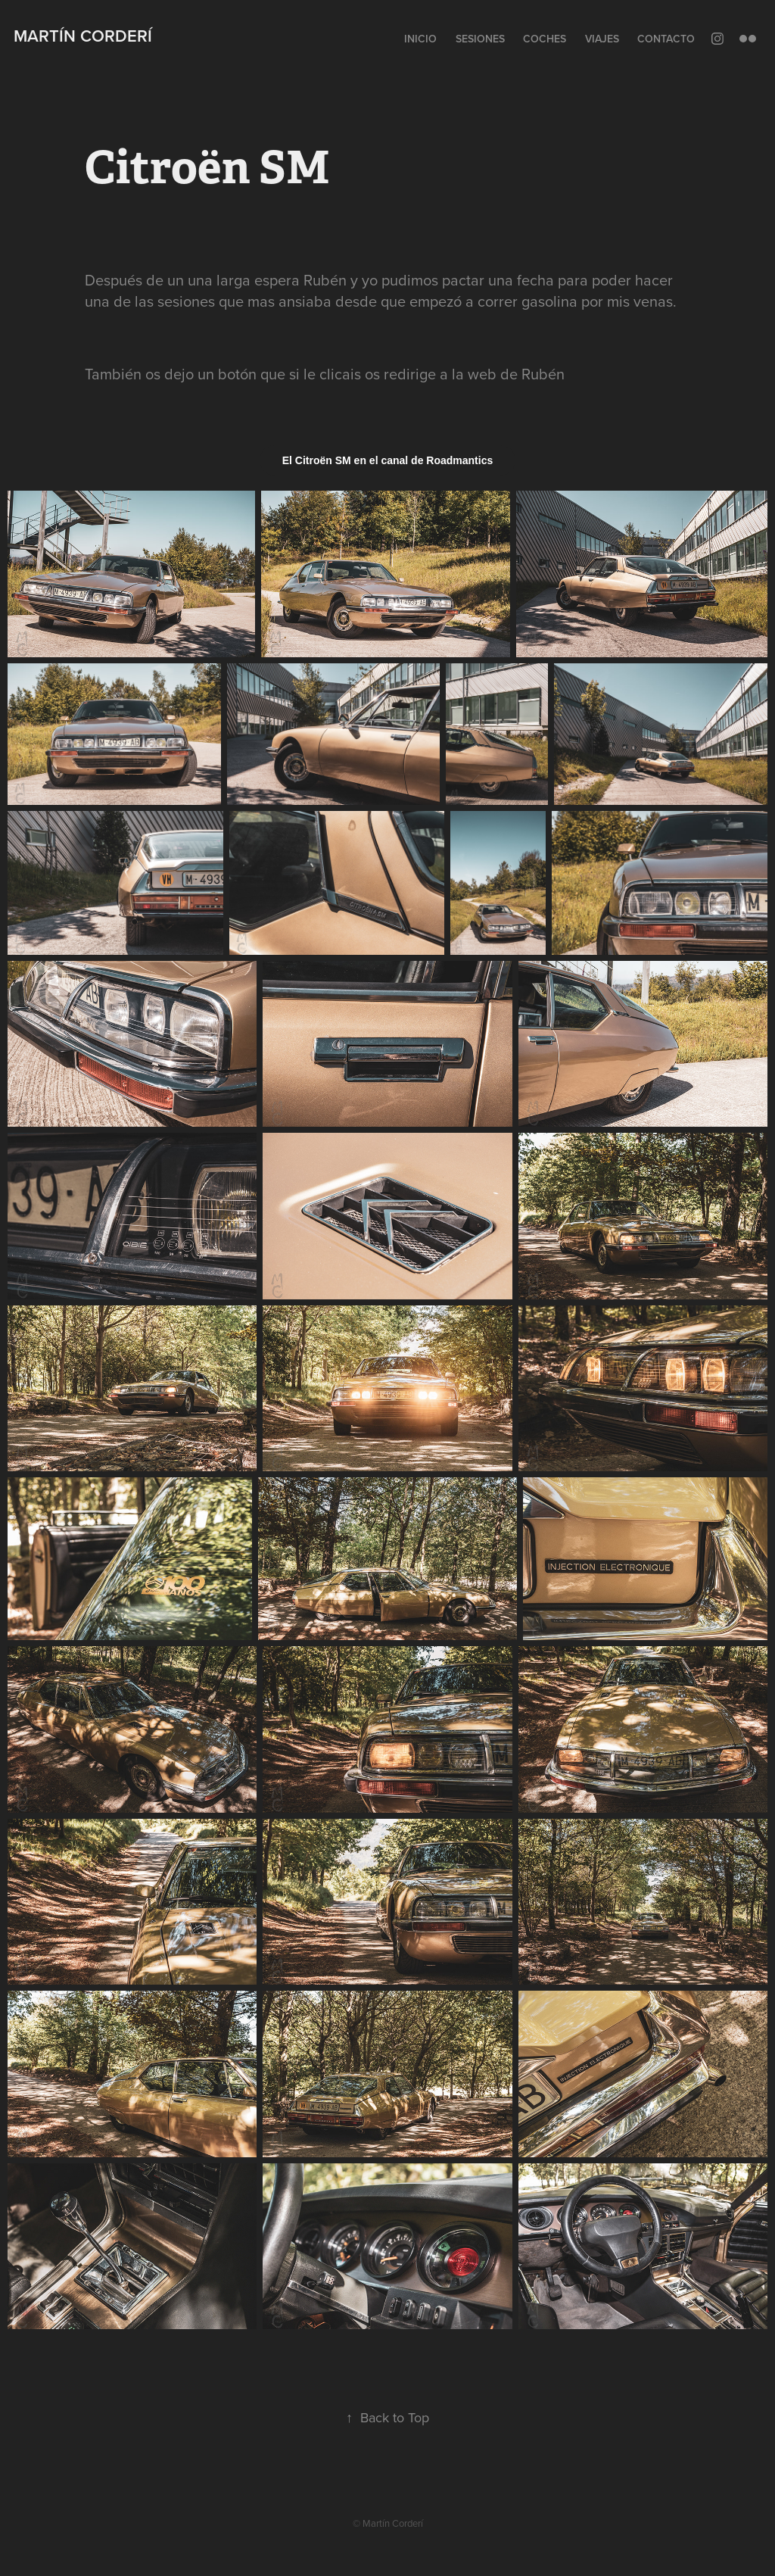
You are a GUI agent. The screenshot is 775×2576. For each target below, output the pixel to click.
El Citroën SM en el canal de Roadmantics (387, 460)
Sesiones (480, 38)
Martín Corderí (83, 35)
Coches (544, 38)
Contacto (666, 38)
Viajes (602, 38)
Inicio (420, 38)
